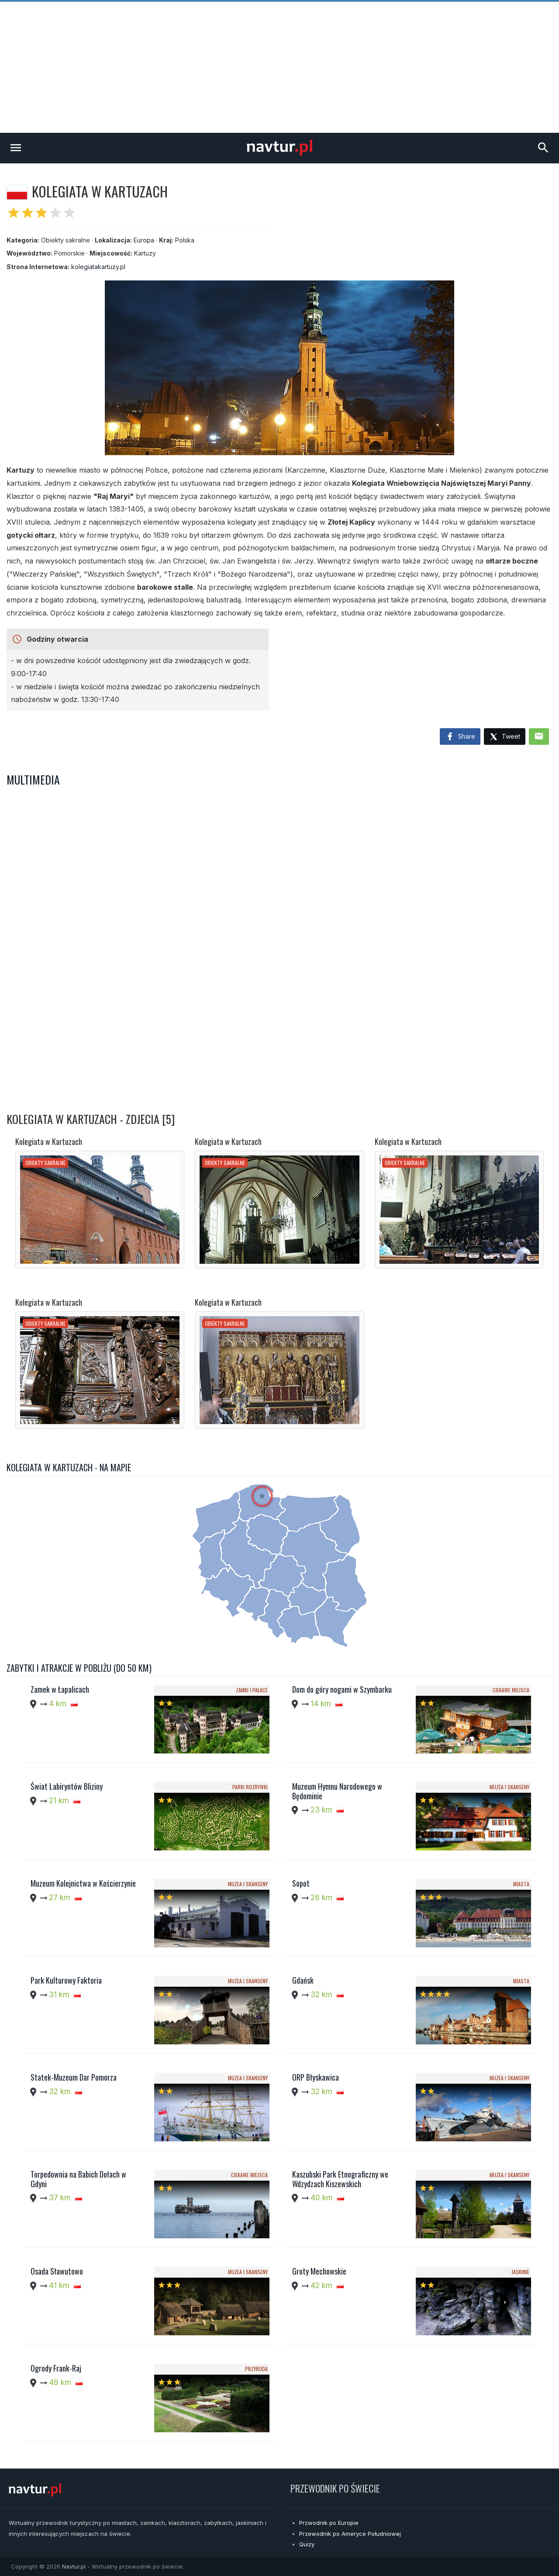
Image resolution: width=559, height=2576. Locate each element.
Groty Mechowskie (319, 2271)
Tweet (504, 737)
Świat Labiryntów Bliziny (67, 1786)
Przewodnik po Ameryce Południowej (350, 2533)
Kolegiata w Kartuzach (48, 1141)
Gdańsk (303, 1980)
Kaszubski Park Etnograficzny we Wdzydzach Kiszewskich (340, 2178)
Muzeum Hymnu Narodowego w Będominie (337, 1791)
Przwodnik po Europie (329, 2522)
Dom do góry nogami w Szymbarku (342, 1689)
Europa (144, 240)
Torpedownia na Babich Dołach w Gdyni (78, 2178)
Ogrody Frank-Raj (56, 2368)
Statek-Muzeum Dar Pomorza (74, 2077)
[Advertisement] (279, 67)
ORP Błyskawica (315, 2077)
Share (460, 737)
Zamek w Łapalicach (60, 1689)
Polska (184, 240)
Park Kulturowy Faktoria (66, 1980)
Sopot (301, 1883)
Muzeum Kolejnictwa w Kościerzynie (83, 1883)
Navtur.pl (74, 2566)
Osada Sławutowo (57, 2271)
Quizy (306, 2544)
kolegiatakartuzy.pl (98, 266)
